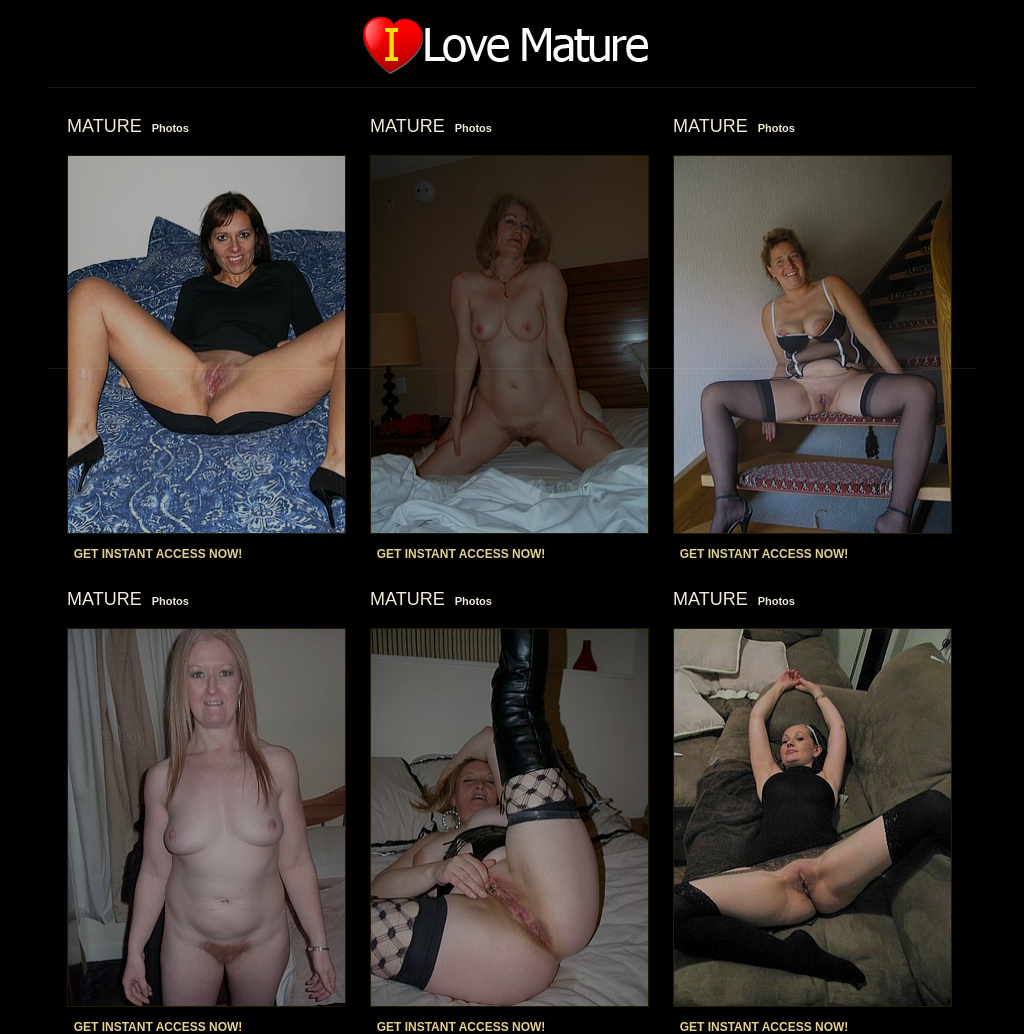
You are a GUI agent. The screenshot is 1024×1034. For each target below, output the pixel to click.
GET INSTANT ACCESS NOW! (158, 554)
